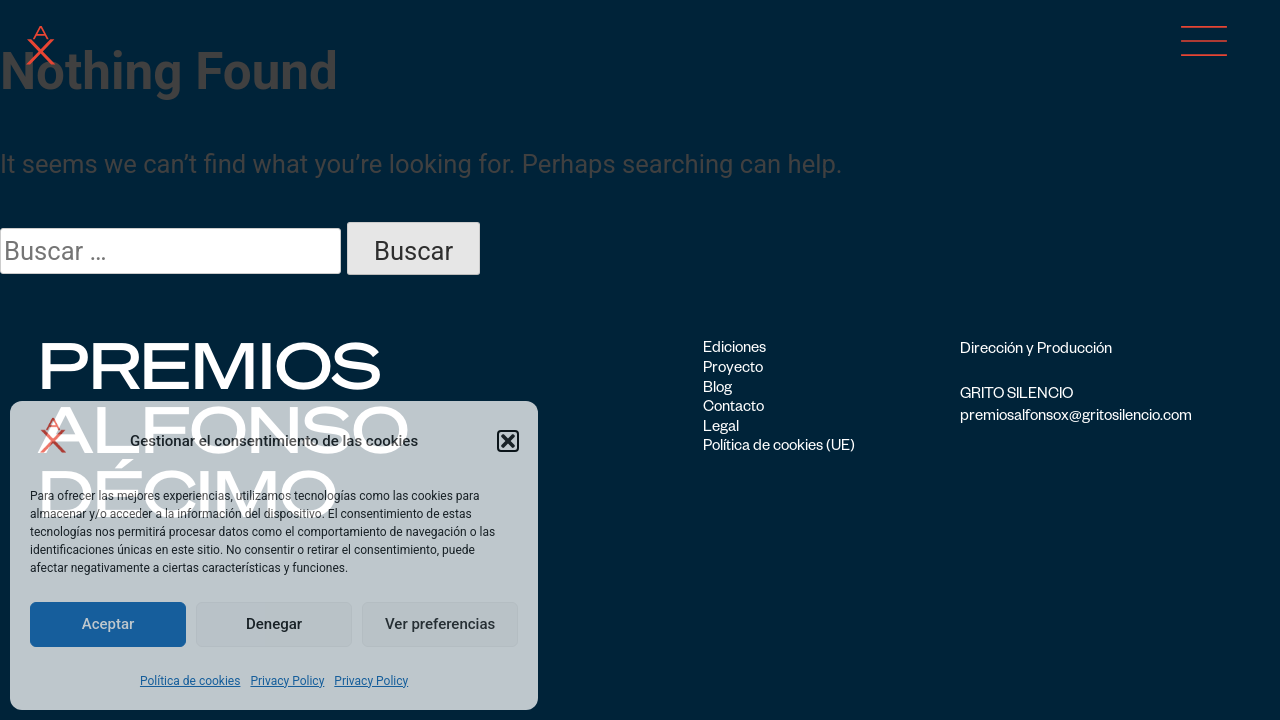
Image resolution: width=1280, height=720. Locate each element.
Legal (721, 429)
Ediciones (734, 350)
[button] (508, 441)
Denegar (274, 624)
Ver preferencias (440, 624)
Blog (717, 390)
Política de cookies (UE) (779, 448)
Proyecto (733, 370)
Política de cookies (190, 681)
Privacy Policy (287, 681)
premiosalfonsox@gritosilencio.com (1076, 418)
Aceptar (108, 624)
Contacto (733, 409)
